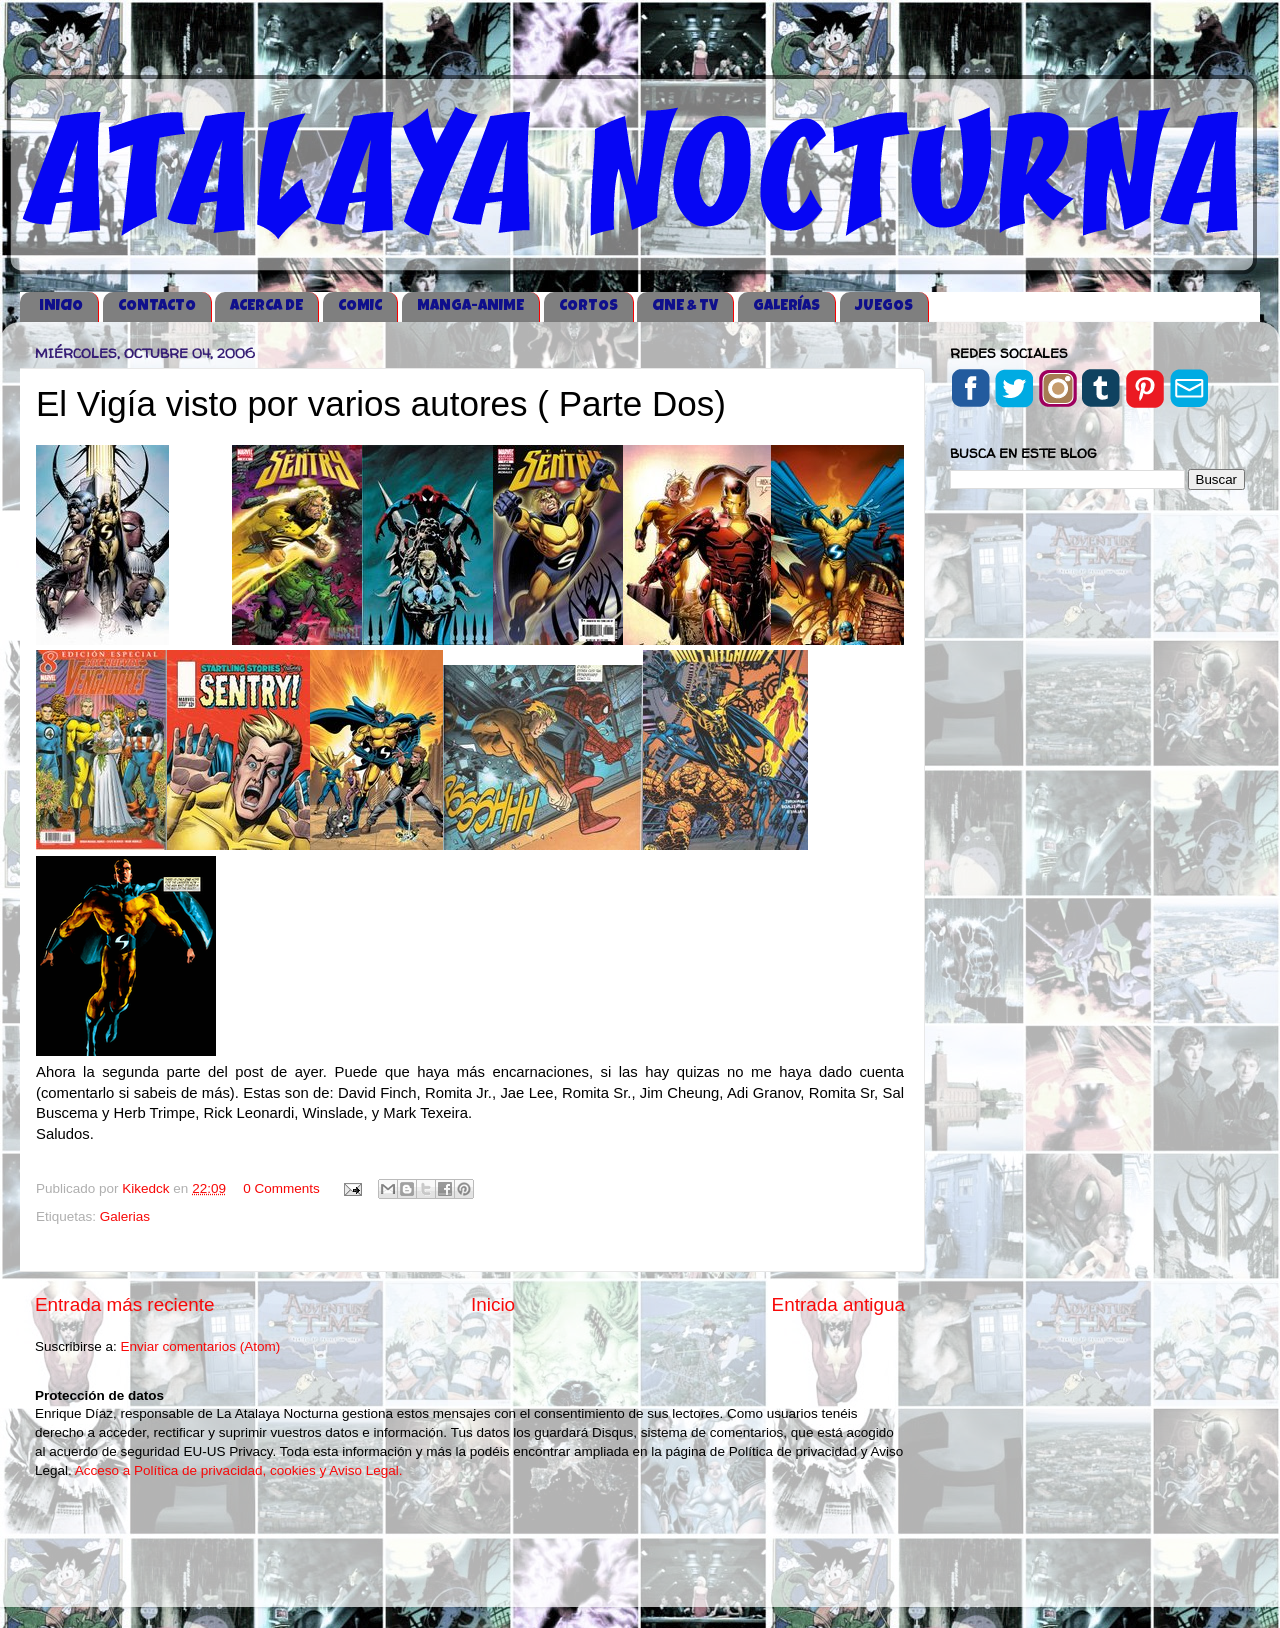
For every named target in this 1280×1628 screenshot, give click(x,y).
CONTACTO (157, 306)
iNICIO (61, 306)
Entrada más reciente (125, 1304)
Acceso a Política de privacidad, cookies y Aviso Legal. (239, 1470)
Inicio (493, 1304)
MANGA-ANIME (470, 306)
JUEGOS (884, 306)
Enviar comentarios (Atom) (201, 1346)
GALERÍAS (786, 306)
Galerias (125, 1216)
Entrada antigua (838, 1304)
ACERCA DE (266, 306)
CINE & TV (685, 306)
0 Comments (281, 1188)
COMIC (360, 306)
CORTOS (588, 306)
